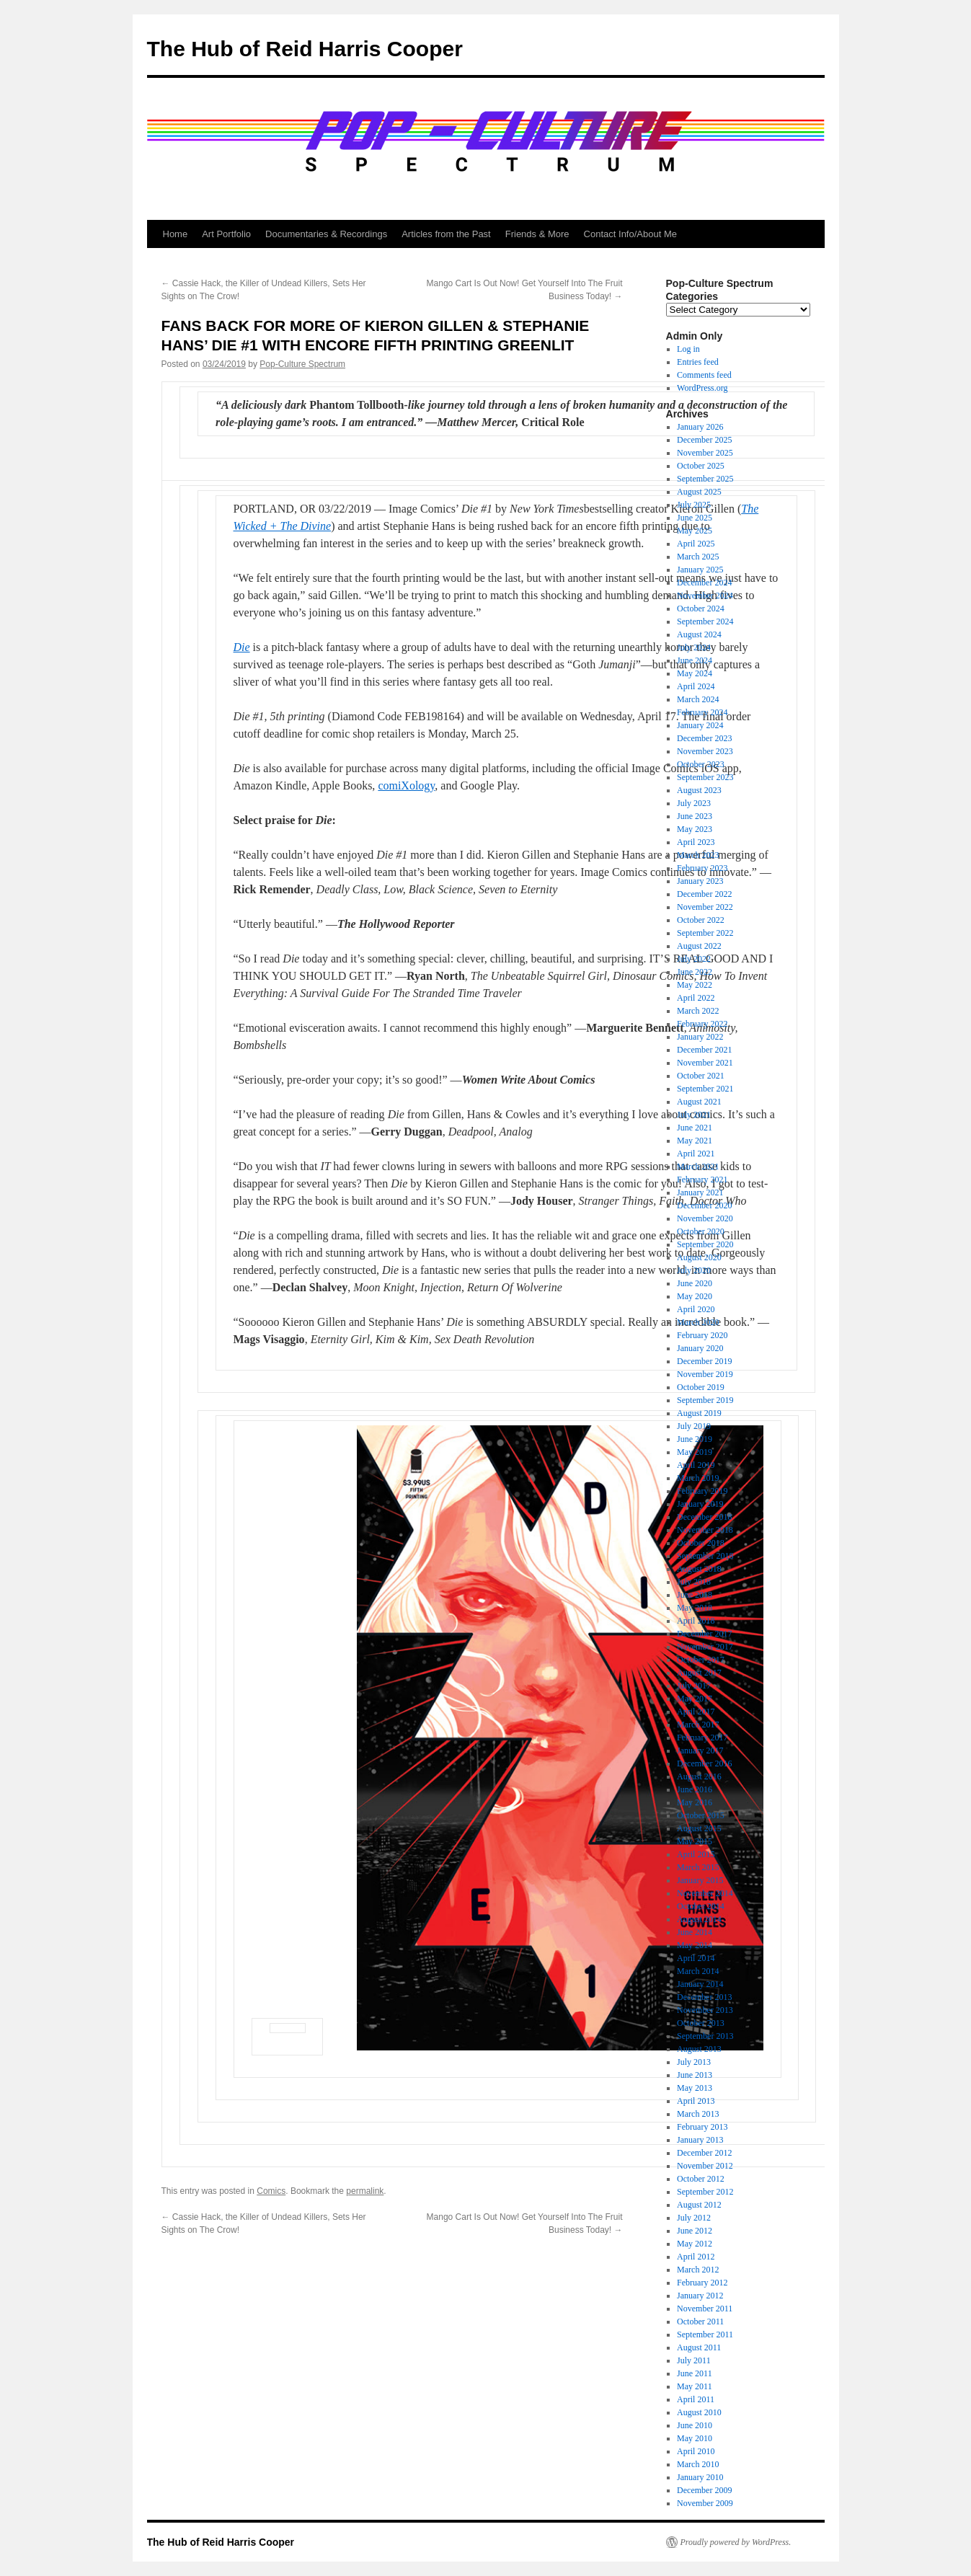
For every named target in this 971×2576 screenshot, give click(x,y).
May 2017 (694, 1699)
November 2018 (705, 1530)
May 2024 (694, 673)
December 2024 (704, 582)
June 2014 (694, 1932)
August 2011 (699, 2347)
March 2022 (698, 1011)
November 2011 (704, 2308)
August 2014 (699, 1919)
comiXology (406, 785)
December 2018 (704, 1517)
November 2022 (705, 907)
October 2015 (700, 1815)
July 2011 (694, 2360)
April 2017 (695, 1712)
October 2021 (700, 1076)
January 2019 (700, 1504)
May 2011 (694, 2386)
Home (175, 234)
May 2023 (694, 829)
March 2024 (698, 699)
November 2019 (705, 1374)
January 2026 (700, 427)
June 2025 (694, 518)
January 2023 (700, 881)
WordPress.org (702, 388)
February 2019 (702, 1491)
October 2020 (700, 1231)
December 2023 (704, 738)
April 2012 (695, 2257)
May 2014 (694, 1945)
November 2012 (705, 2166)
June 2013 (694, 2075)
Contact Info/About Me (630, 234)
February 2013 (702, 2127)
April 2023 (695, 842)
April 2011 (695, 2399)
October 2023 (700, 764)
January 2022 (700, 1037)
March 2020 (698, 1322)
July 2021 (694, 1115)
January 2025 (700, 570)
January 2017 (700, 1750)
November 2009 (705, 2503)
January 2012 (700, 2295)
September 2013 (705, 2036)
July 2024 (694, 647)
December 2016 (704, 1763)
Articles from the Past (446, 234)
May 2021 (694, 1141)
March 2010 (698, 2464)
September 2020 (705, 1244)
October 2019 (700, 1387)
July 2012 (694, 2218)
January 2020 (700, 1348)
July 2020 (694, 1270)
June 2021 (694, 1128)
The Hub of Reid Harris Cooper (305, 49)
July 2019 (694, 1426)
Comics (271, 2191)
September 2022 (705, 933)
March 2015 (698, 1867)
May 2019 (694, 1452)
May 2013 (694, 2088)
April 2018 (695, 1621)
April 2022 (695, 998)
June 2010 (694, 2425)
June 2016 (694, 1789)
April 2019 (695, 1465)
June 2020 (694, 1283)
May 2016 (694, 1802)
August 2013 (699, 2049)
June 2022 (694, 972)
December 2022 (704, 894)
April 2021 (695, 1153)
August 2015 (699, 1828)
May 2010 (694, 2438)
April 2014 (695, 1958)
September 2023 (705, 777)
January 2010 (700, 2477)
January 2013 (700, 2140)
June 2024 (694, 660)
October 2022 (700, 920)
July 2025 (694, 505)
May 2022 (694, 985)
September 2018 (705, 1556)
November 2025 (705, 453)
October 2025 (700, 466)
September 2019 (705, 1400)
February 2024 (702, 712)
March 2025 (698, 557)
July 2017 (694, 1686)
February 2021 (702, 1179)
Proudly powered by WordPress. (736, 2542)
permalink (364, 2191)
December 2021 (704, 1050)
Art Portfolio (226, 234)
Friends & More (537, 234)
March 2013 (698, 2114)
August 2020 (699, 1257)
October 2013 (700, 2023)
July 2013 (694, 2062)
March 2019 (698, 1478)
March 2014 (698, 1971)
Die (242, 647)
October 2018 (700, 1543)
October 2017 (700, 1660)
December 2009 (704, 2490)
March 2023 (698, 855)
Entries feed (698, 362)
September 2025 (705, 479)
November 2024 (705, 595)
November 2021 (705, 1063)
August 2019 (699, 1413)
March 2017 (698, 1724)
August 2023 (699, 790)
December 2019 (704, 1361)
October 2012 (700, 2179)
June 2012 (694, 2231)
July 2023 (694, 803)
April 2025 (695, 544)
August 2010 (699, 2412)
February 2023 (702, 868)
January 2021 (700, 1192)
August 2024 (699, 634)
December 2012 (704, 2153)
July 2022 (694, 959)
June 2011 (694, 2373)
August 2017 (699, 1673)
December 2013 (704, 1997)
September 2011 (705, 2334)
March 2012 (698, 2270)
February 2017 (702, 1737)
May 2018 (694, 1608)
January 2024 (700, 725)
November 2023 (705, 751)
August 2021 (699, 1102)
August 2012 (699, 2205)
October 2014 (700, 1906)
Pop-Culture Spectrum (302, 364)
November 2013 (705, 2010)
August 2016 (699, 1776)
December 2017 (704, 1634)
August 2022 (699, 946)
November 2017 (705, 1647)
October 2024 (700, 608)
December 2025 (704, 440)
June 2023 (694, 816)
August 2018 (699, 1569)
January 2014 (700, 1984)
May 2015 (694, 1841)
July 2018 (694, 1582)
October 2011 (700, 2321)
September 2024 (705, 621)
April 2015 (695, 1854)
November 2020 (705, 1218)
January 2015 (700, 1880)
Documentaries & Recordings (326, 234)
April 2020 (695, 1309)
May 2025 (694, 531)
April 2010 (695, 2451)
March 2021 (698, 1166)
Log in (688, 349)
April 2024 (695, 686)
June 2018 (694, 1595)
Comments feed (704, 375)
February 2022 (702, 1024)
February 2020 (702, 1335)
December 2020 (704, 1205)
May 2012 (694, 2244)
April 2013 (695, 2101)
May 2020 (694, 1296)
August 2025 (699, 492)
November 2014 (705, 1893)
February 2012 (702, 2283)
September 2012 (705, 2192)
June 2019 (694, 1439)
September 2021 (705, 1089)
